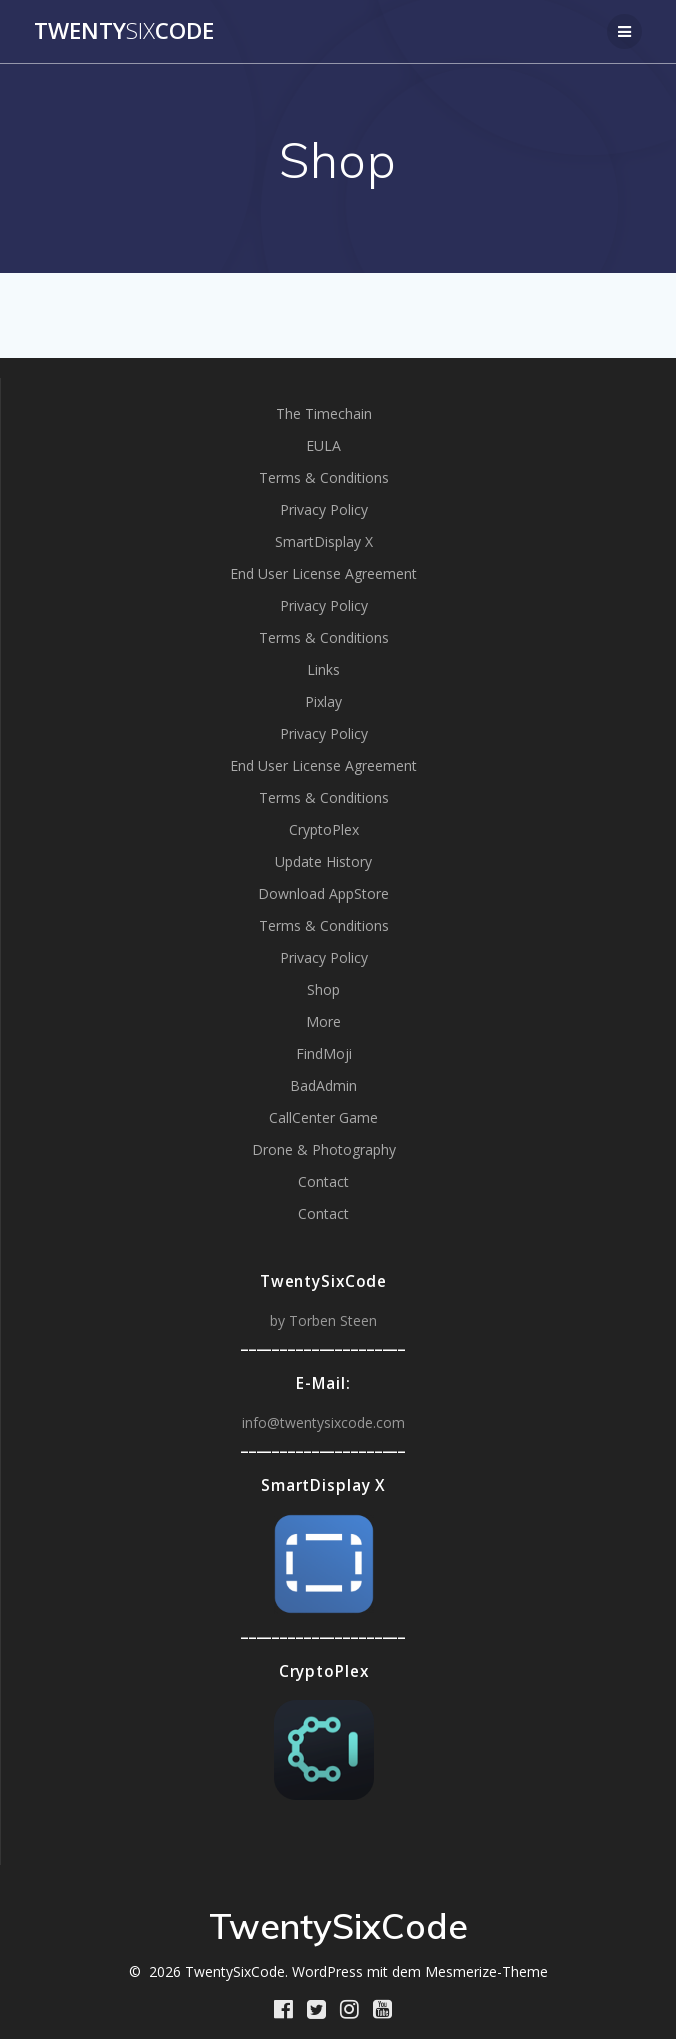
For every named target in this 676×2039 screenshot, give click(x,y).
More (323, 1021)
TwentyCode (124, 31)
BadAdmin (323, 1085)
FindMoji (324, 1053)
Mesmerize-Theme (486, 1971)
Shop (323, 989)
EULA (323, 445)
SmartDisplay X (324, 541)
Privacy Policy (324, 509)
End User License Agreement (323, 573)
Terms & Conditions (324, 477)
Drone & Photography (324, 1149)
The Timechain (324, 413)
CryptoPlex (324, 829)
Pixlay (323, 701)
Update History (323, 861)
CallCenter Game (323, 1117)
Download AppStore (323, 893)
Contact (323, 1181)
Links (323, 669)
